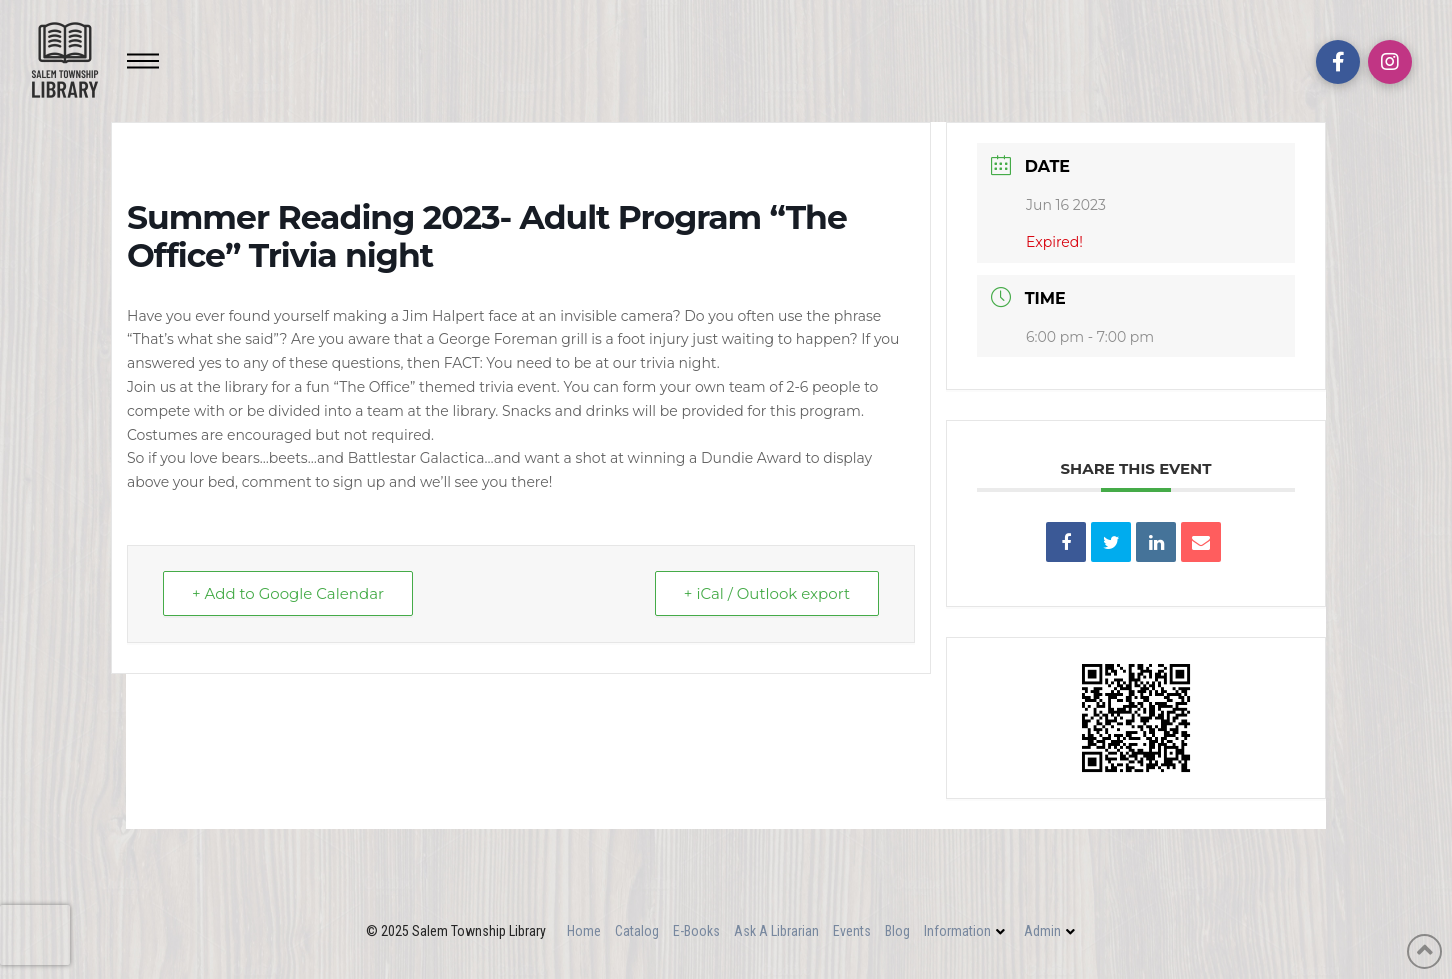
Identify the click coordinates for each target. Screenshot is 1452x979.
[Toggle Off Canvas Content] (143, 61)
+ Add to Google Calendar (288, 593)
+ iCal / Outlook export (767, 593)
